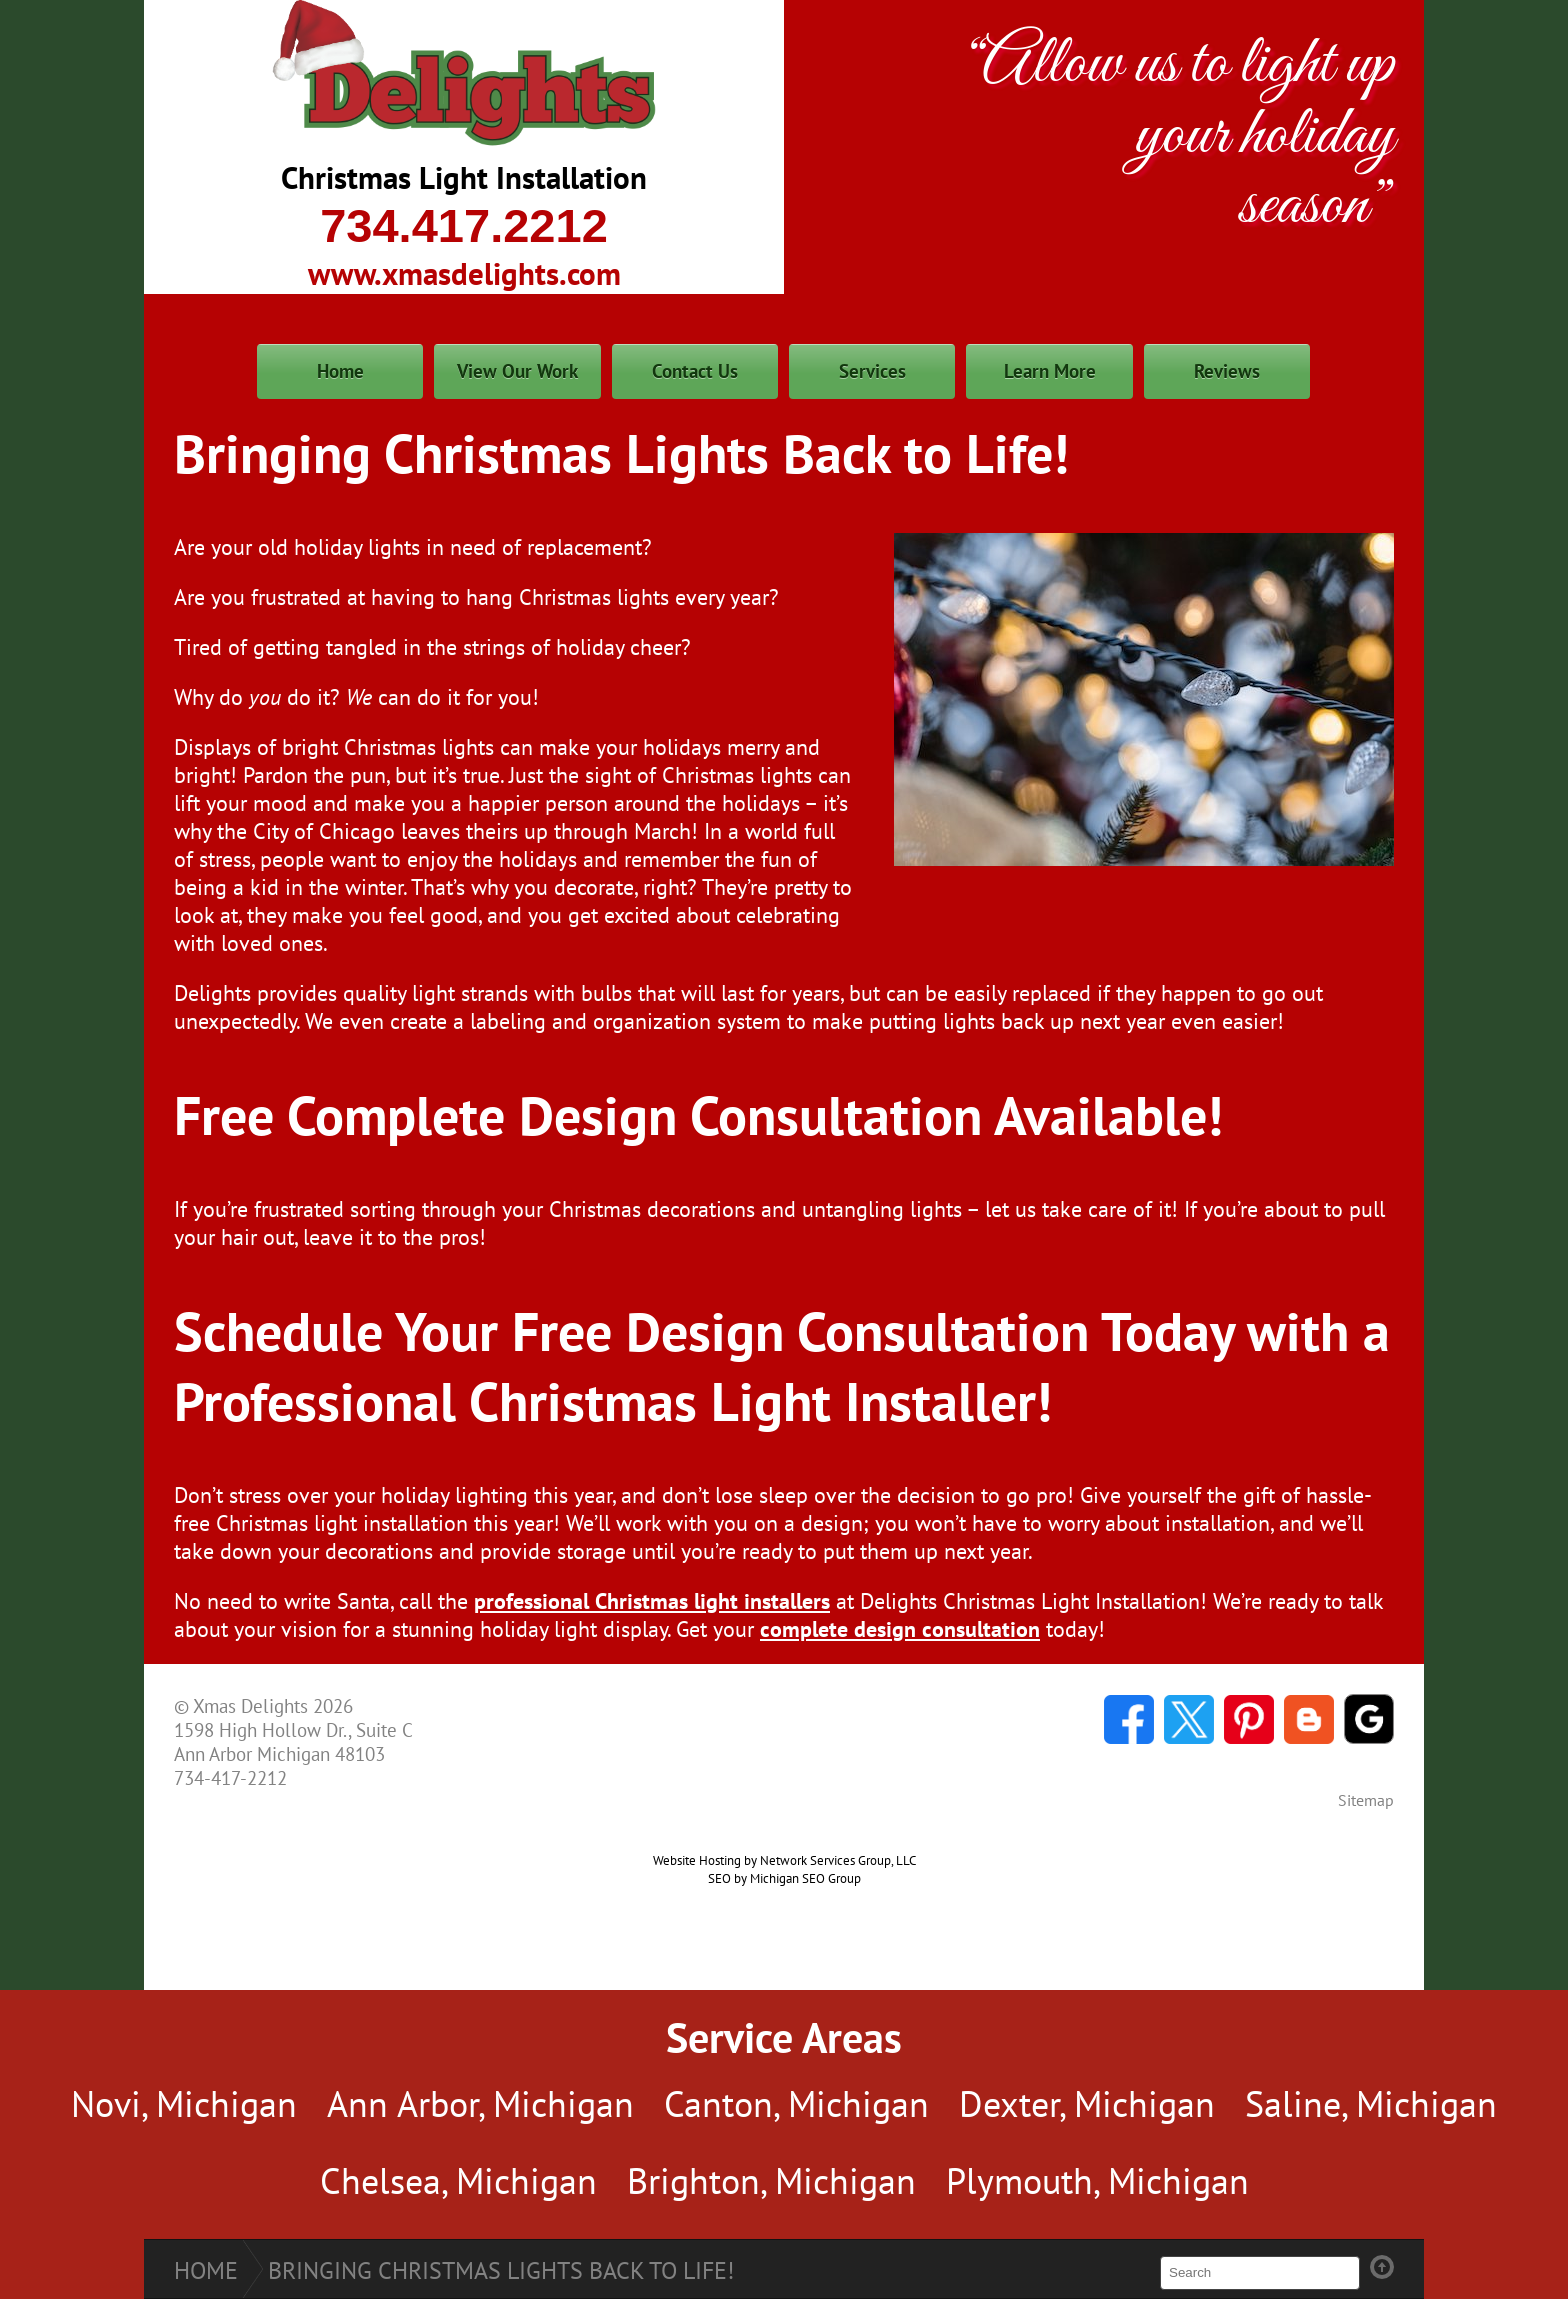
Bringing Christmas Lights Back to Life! (501, 2270)
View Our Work (517, 371)
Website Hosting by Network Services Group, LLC (784, 1860)
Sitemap (1366, 1800)
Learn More (1050, 371)
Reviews (1227, 371)
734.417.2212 (464, 225)
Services (872, 371)
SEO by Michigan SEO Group (784, 1878)
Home (340, 371)
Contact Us (695, 371)
